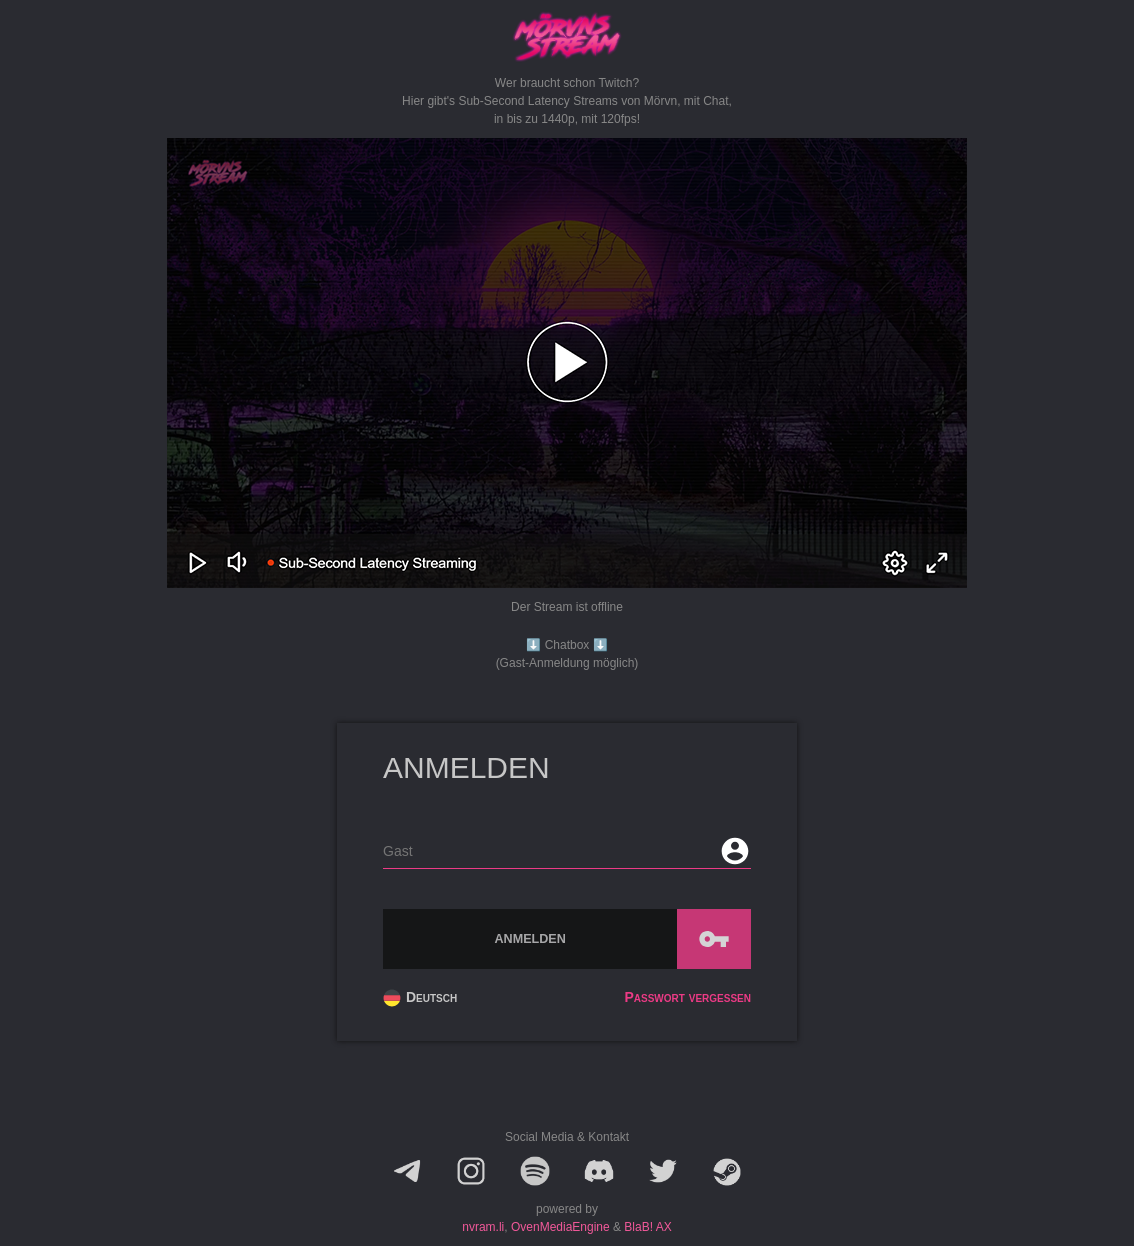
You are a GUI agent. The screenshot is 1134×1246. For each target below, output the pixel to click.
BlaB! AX (647, 1227)
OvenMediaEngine (560, 1227)
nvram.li (483, 1227)
